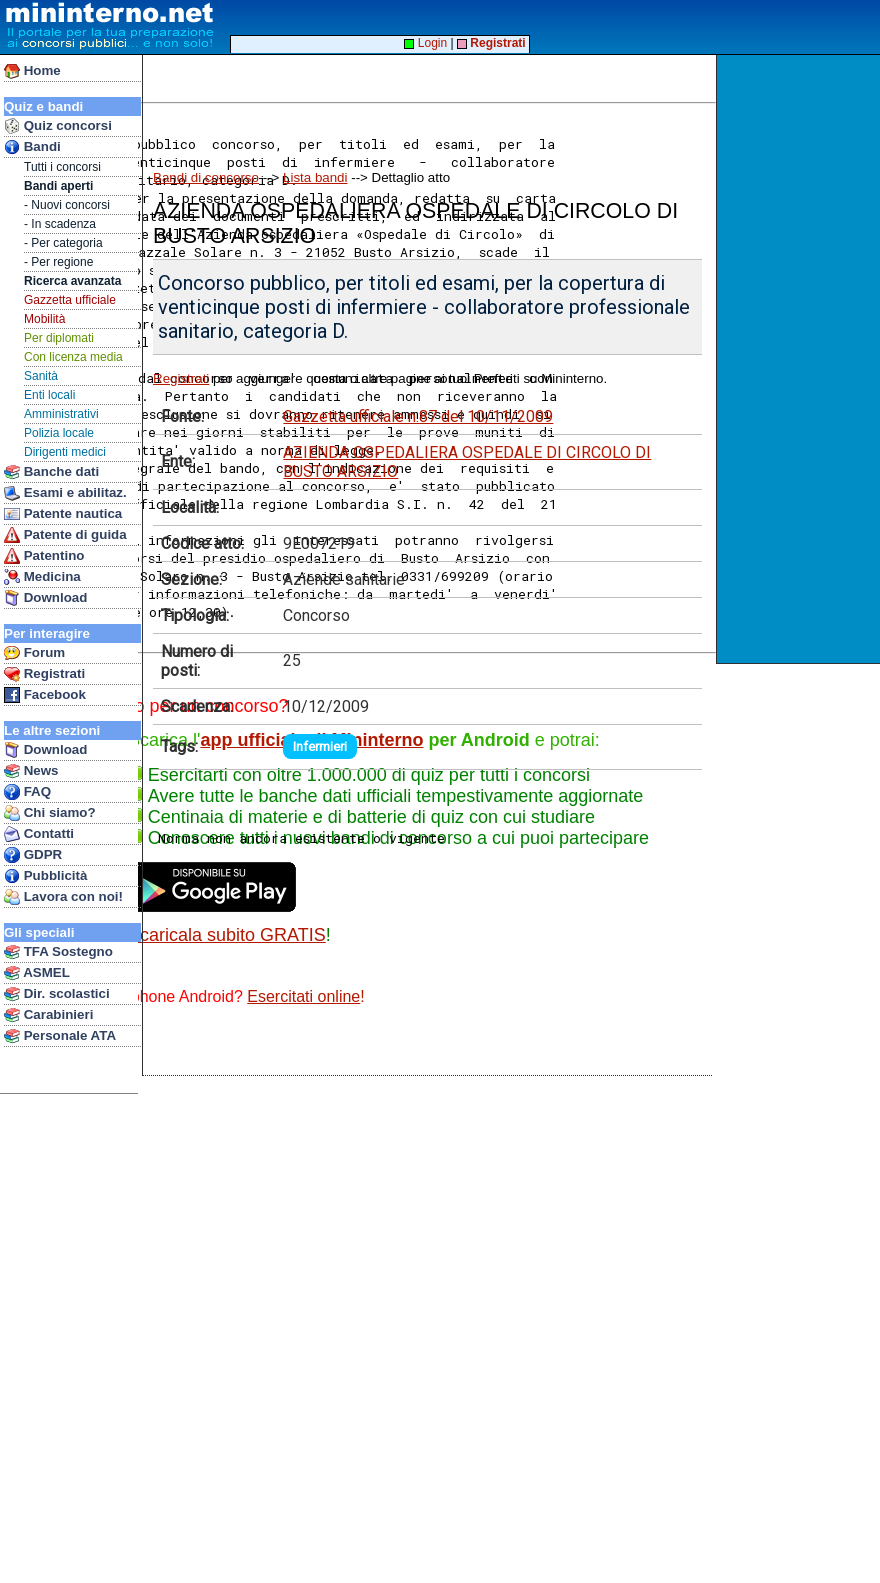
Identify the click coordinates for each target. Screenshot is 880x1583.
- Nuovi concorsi (67, 205)
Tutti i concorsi (62, 167)
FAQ (27, 792)
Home (32, 71)
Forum (34, 653)
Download (45, 598)
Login (425, 43)
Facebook (45, 695)
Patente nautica (63, 514)
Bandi (32, 147)
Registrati (44, 674)
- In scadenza (60, 224)
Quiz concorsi (58, 126)
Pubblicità (45, 876)
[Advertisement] (800, 359)
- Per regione (58, 262)
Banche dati (51, 472)
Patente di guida (65, 535)
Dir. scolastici (57, 994)
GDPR (33, 855)
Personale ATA (60, 1036)
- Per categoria (63, 243)
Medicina (42, 577)
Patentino (44, 556)
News (31, 771)
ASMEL (37, 973)
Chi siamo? (50, 813)
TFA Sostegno (58, 952)
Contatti (39, 834)
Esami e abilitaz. (65, 493)
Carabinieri (48, 1015)
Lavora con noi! (63, 897)
